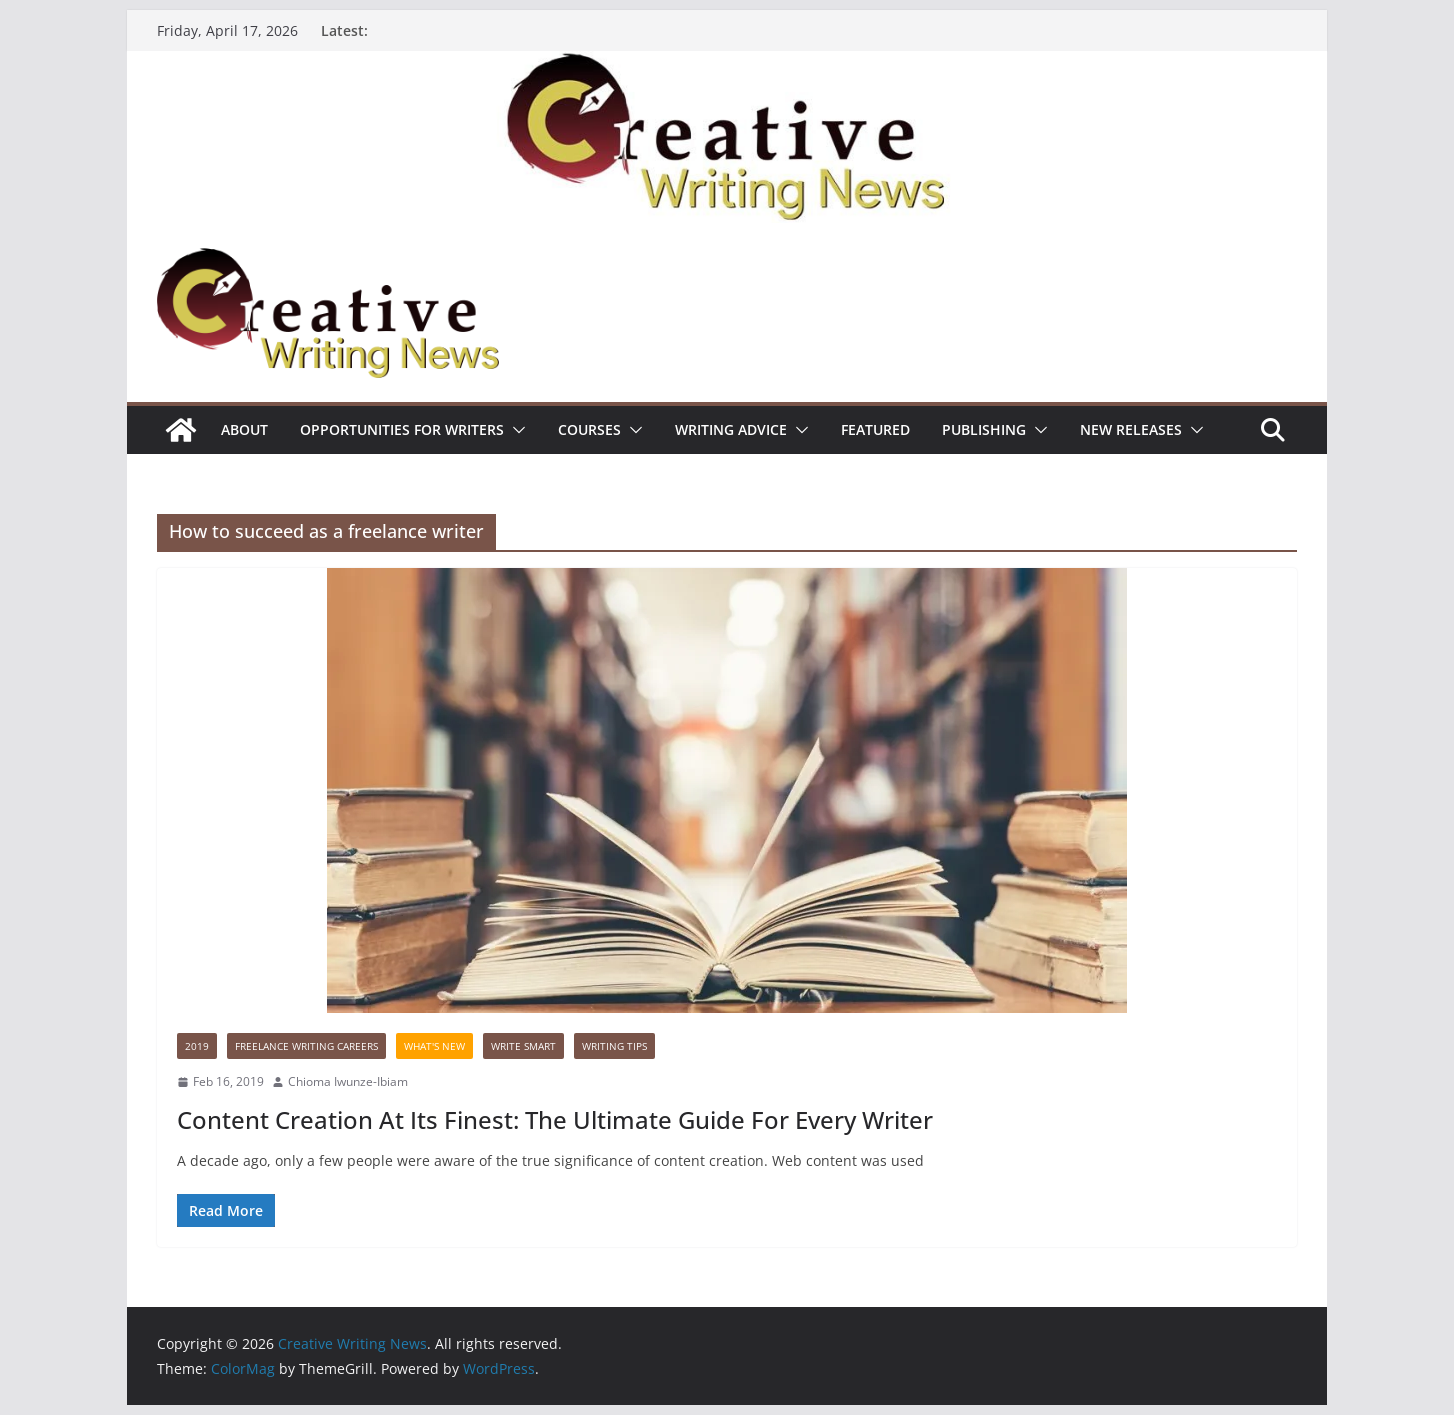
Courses (589, 429)
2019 (197, 1046)
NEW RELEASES (1131, 429)
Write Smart (523, 1046)
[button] (515, 430)
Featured (875, 429)
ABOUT (244, 429)
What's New (434, 1046)
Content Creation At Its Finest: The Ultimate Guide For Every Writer (555, 1119)
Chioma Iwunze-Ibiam (348, 1081)
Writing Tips (614, 1046)
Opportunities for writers (402, 429)
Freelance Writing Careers (306, 1046)
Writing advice (731, 429)
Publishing (984, 429)
